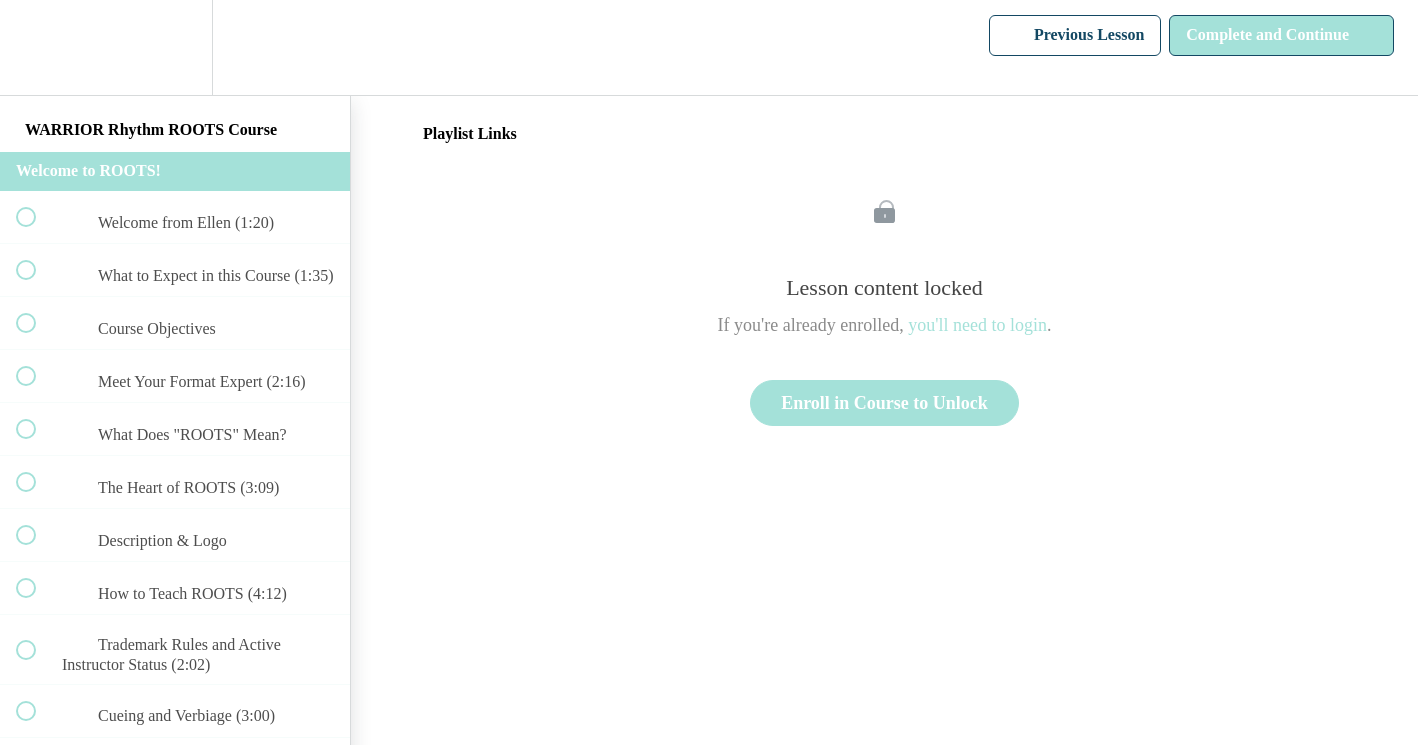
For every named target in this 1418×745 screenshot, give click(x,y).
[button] (37, 47)
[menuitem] (175, 47)
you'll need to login (977, 325)
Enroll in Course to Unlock (884, 403)
